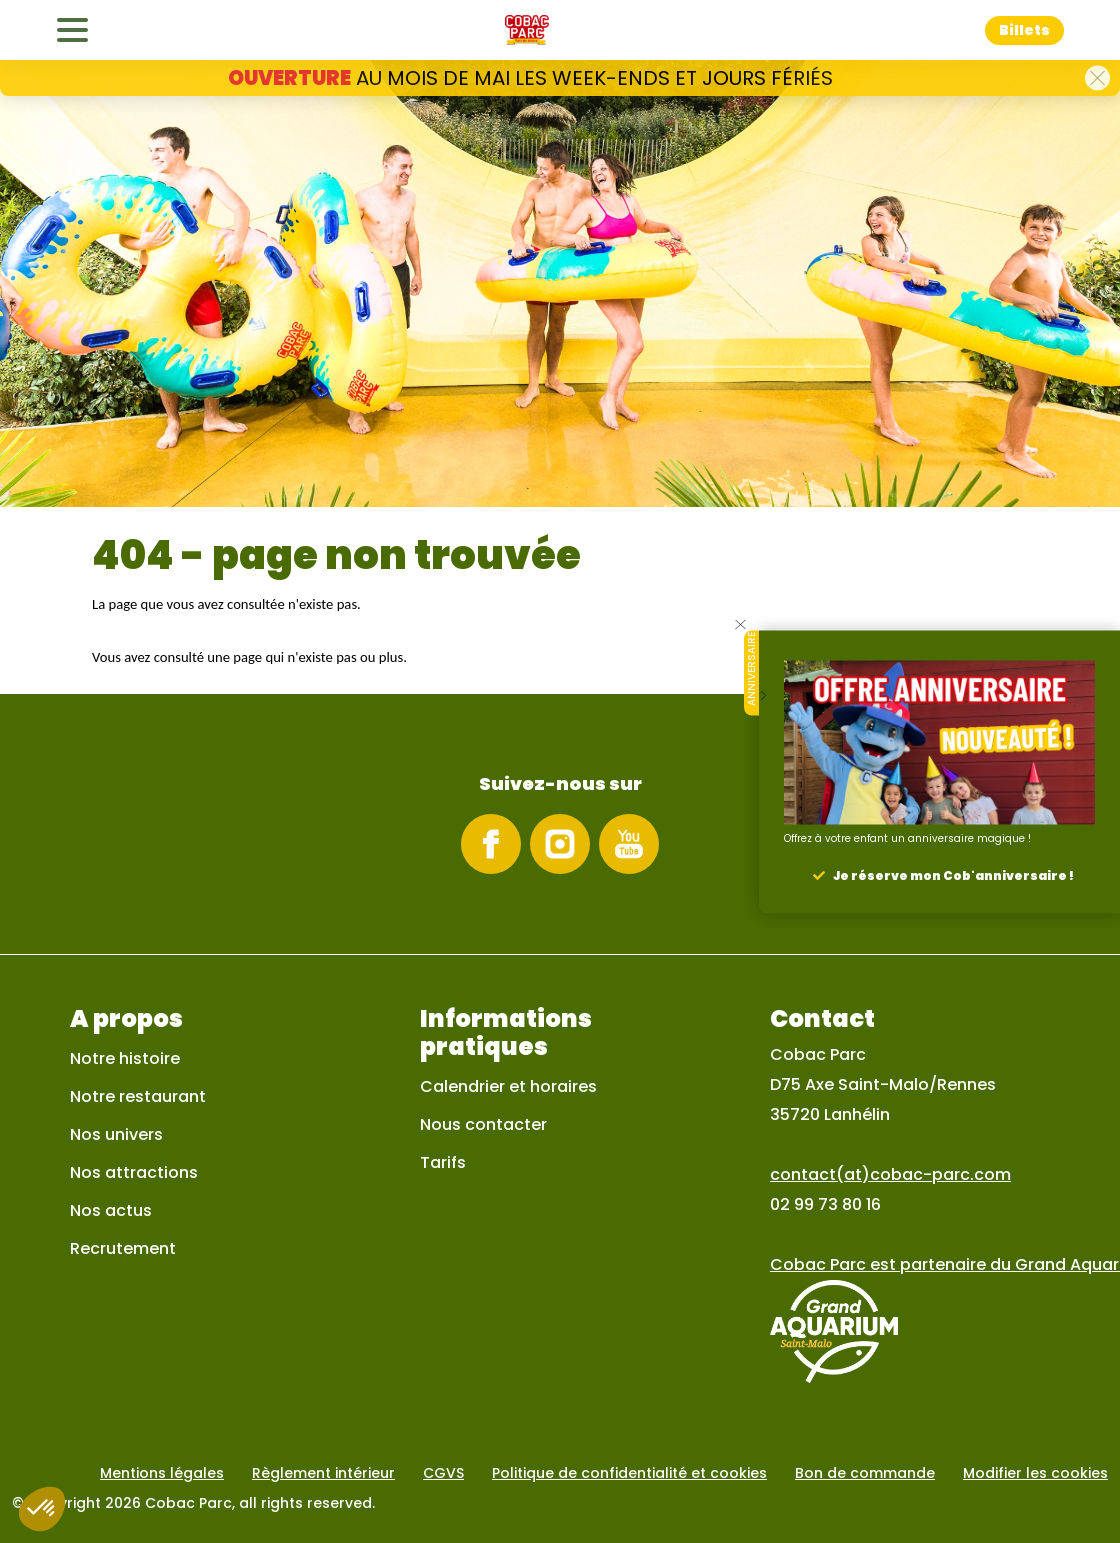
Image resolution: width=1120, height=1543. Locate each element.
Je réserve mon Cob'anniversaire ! (953, 874)
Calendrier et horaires (508, 1086)
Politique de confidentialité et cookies (629, 1473)
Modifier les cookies (1035, 1473)
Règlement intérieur (323, 1473)
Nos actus (111, 1210)
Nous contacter (483, 1124)
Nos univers (116, 1134)
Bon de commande (865, 1473)
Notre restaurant (138, 1096)
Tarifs (443, 1162)
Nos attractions (134, 1172)
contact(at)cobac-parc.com (890, 1174)
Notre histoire (125, 1058)
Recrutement (123, 1248)
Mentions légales (162, 1473)
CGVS (443, 1473)
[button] (1097, 78)
